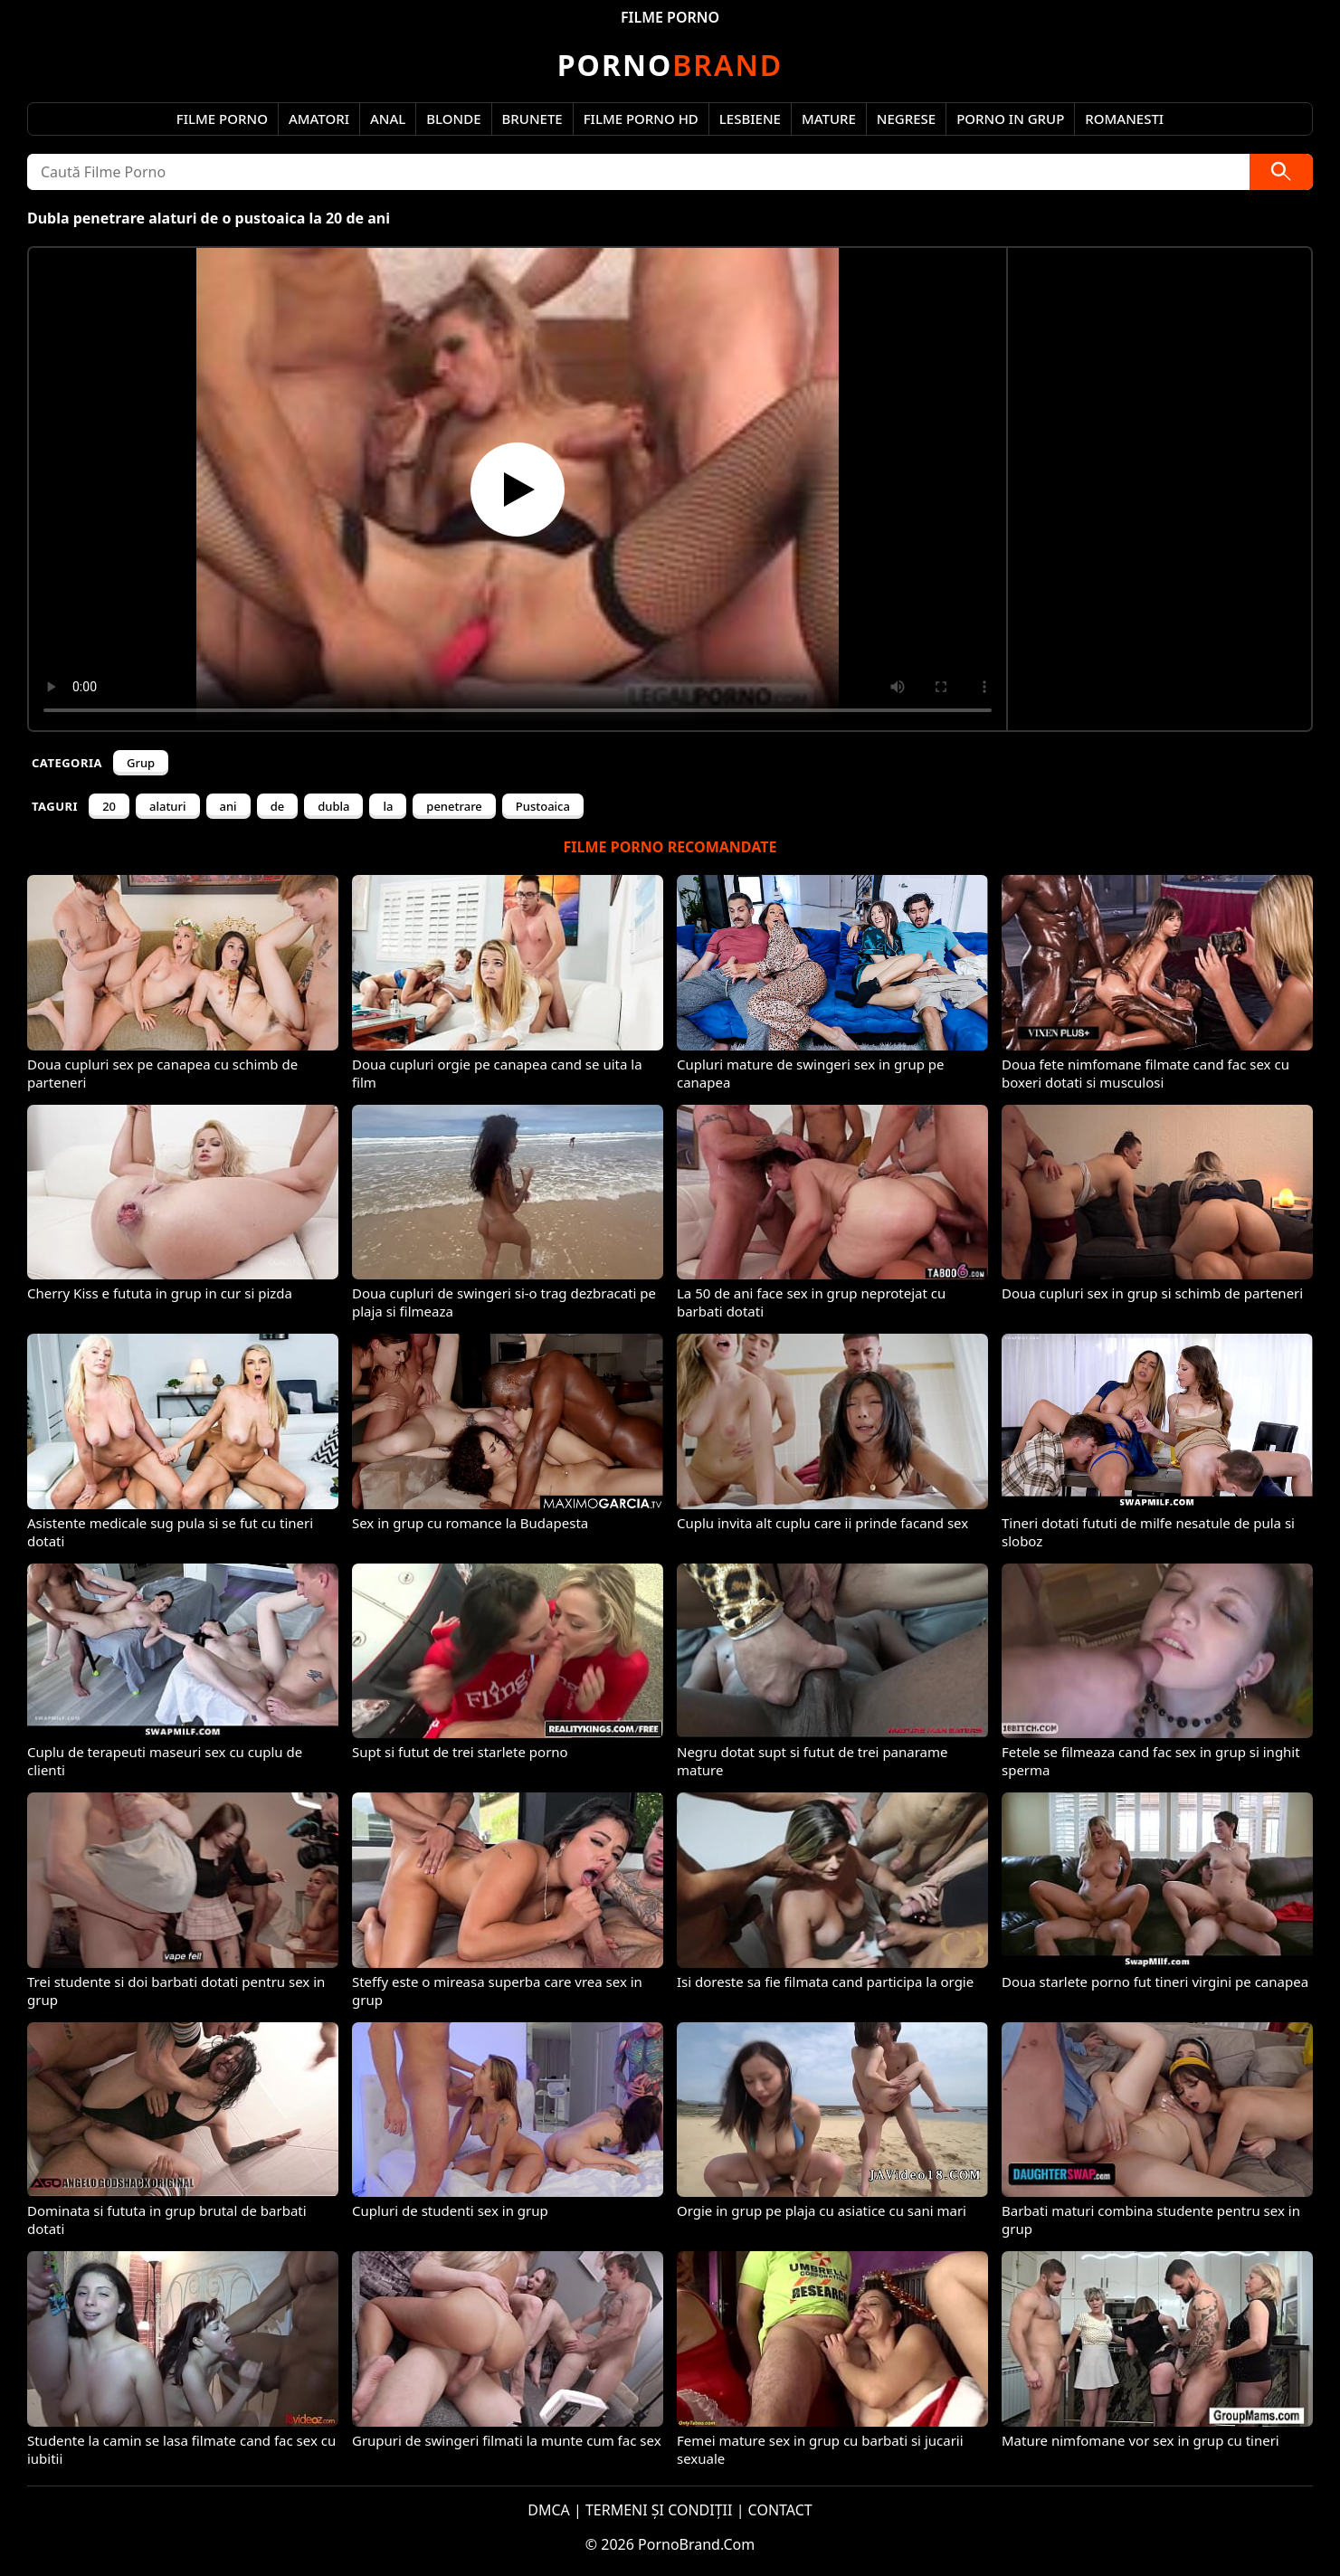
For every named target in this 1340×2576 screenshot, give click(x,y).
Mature (829, 118)
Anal (387, 118)
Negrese (906, 118)
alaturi (167, 806)
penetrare (454, 806)
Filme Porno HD (641, 118)
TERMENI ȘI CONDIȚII (659, 2510)
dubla (333, 806)
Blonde (453, 118)
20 (109, 806)
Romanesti (1124, 118)
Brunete (532, 118)
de (278, 806)
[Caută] (1281, 172)
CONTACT (780, 2510)
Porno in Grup (1010, 118)
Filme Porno (222, 118)
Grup (141, 763)
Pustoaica (543, 806)
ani (228, 806)
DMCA (548, 2510)
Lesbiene (750, 118)
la (388, 806)
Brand (670, 64)
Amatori (319, 118)
